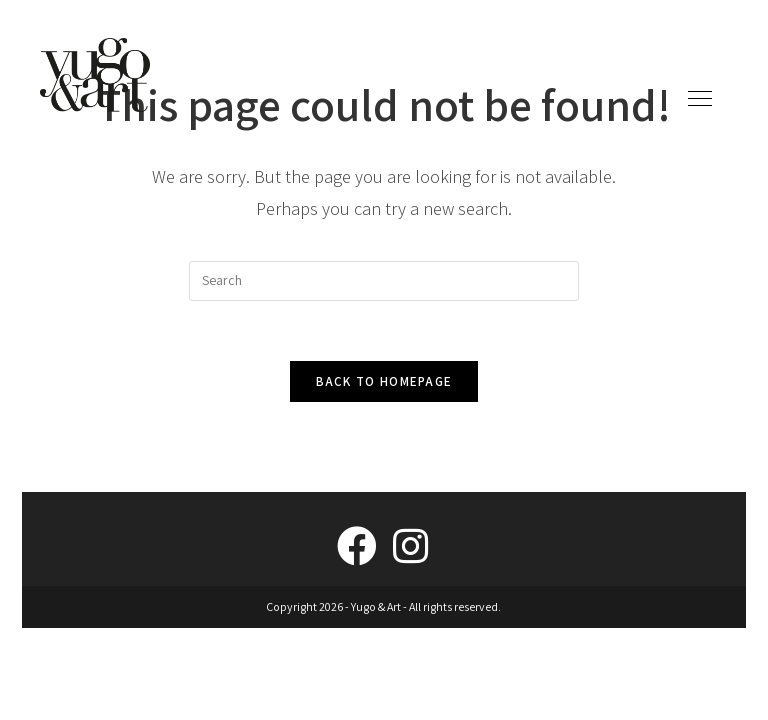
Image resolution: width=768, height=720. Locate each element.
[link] (95, 73)
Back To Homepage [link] (384, 381)
